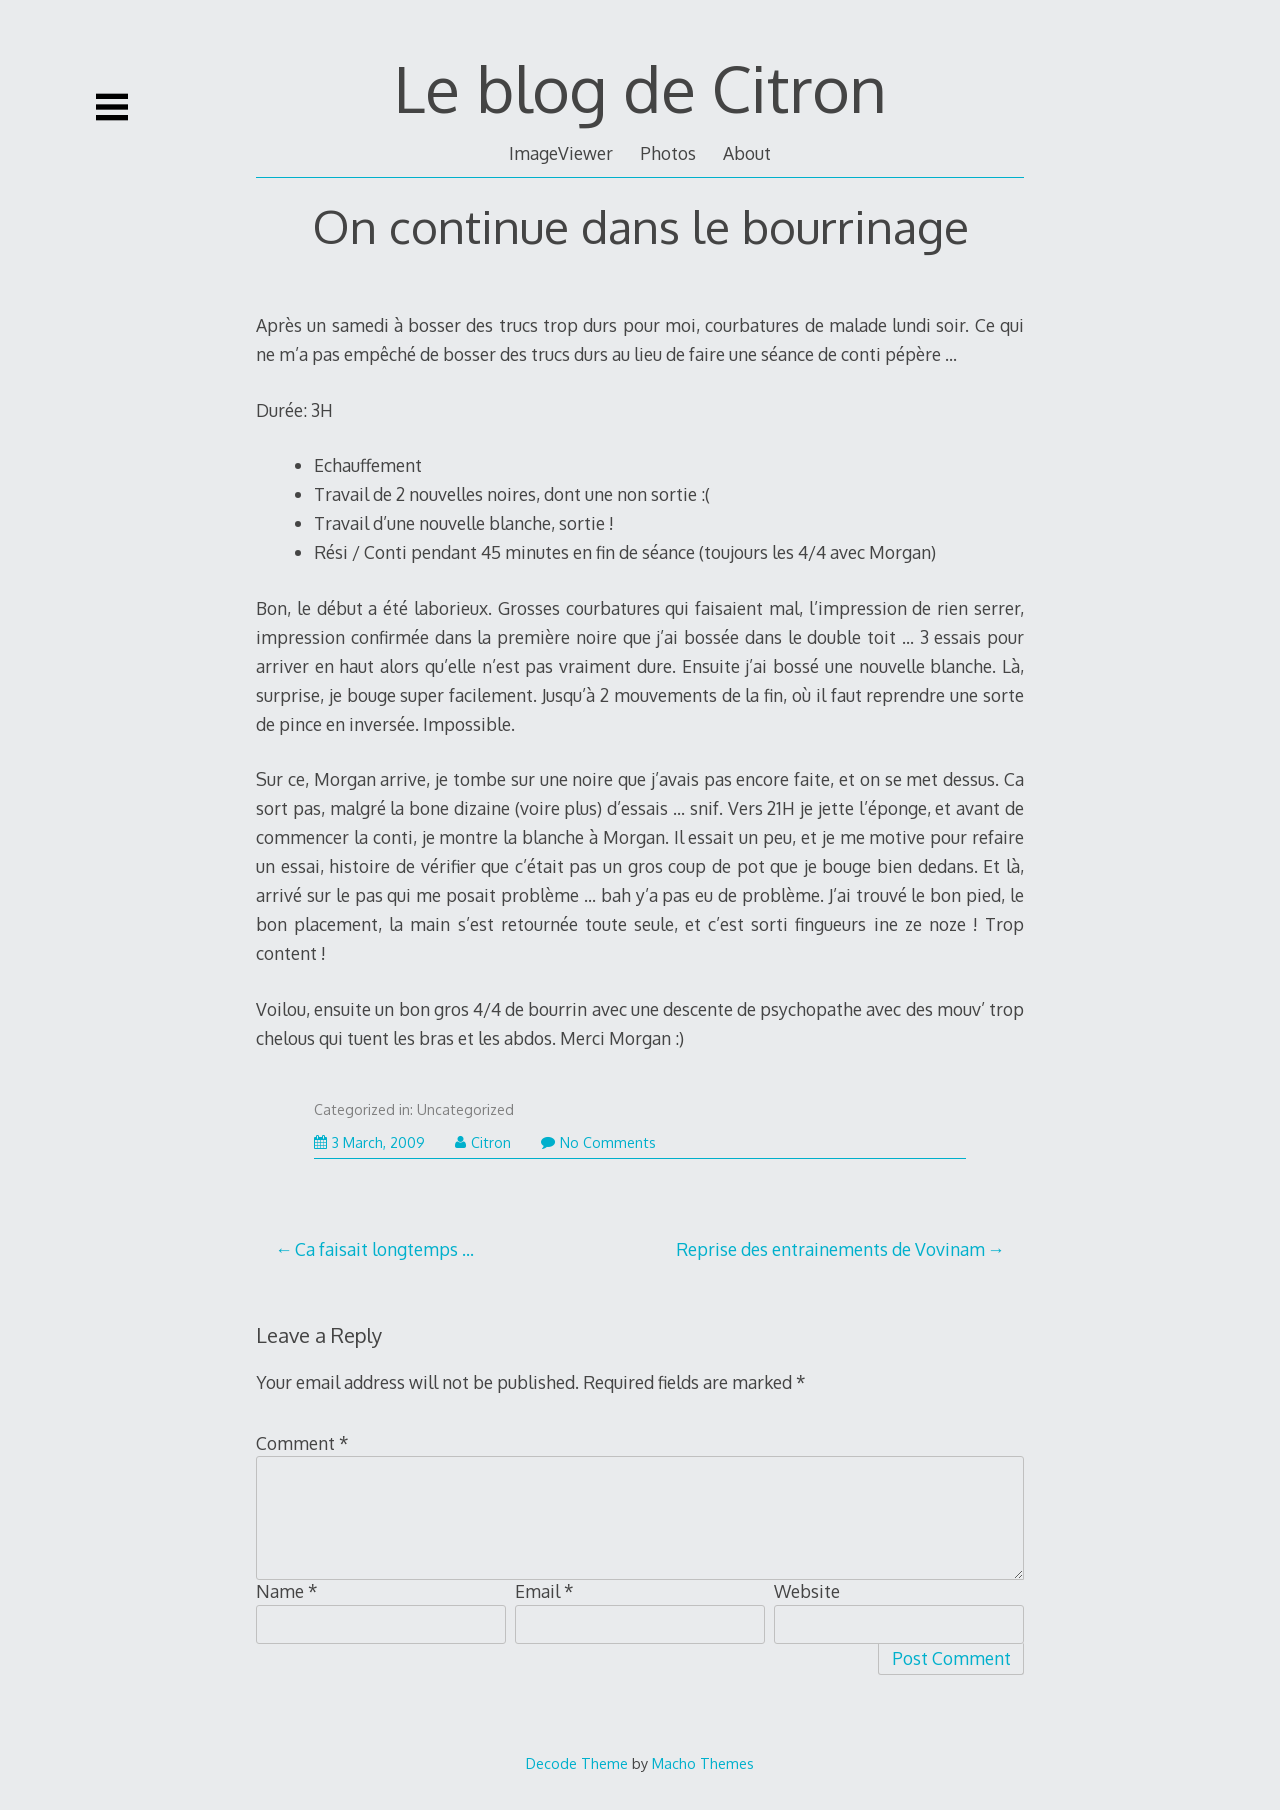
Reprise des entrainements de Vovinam (830, 1249)
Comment (302, 1443)
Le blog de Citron (640, 87)
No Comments (598, 1142)
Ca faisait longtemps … (384, 1249)
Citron (483, 1142)
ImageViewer (561, 153)
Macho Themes (703, 1763)
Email (544, 1591)
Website (807, 1591)
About (747, 153)
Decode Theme (577, 1763)
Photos (668, 153)
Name (287, 1591)
